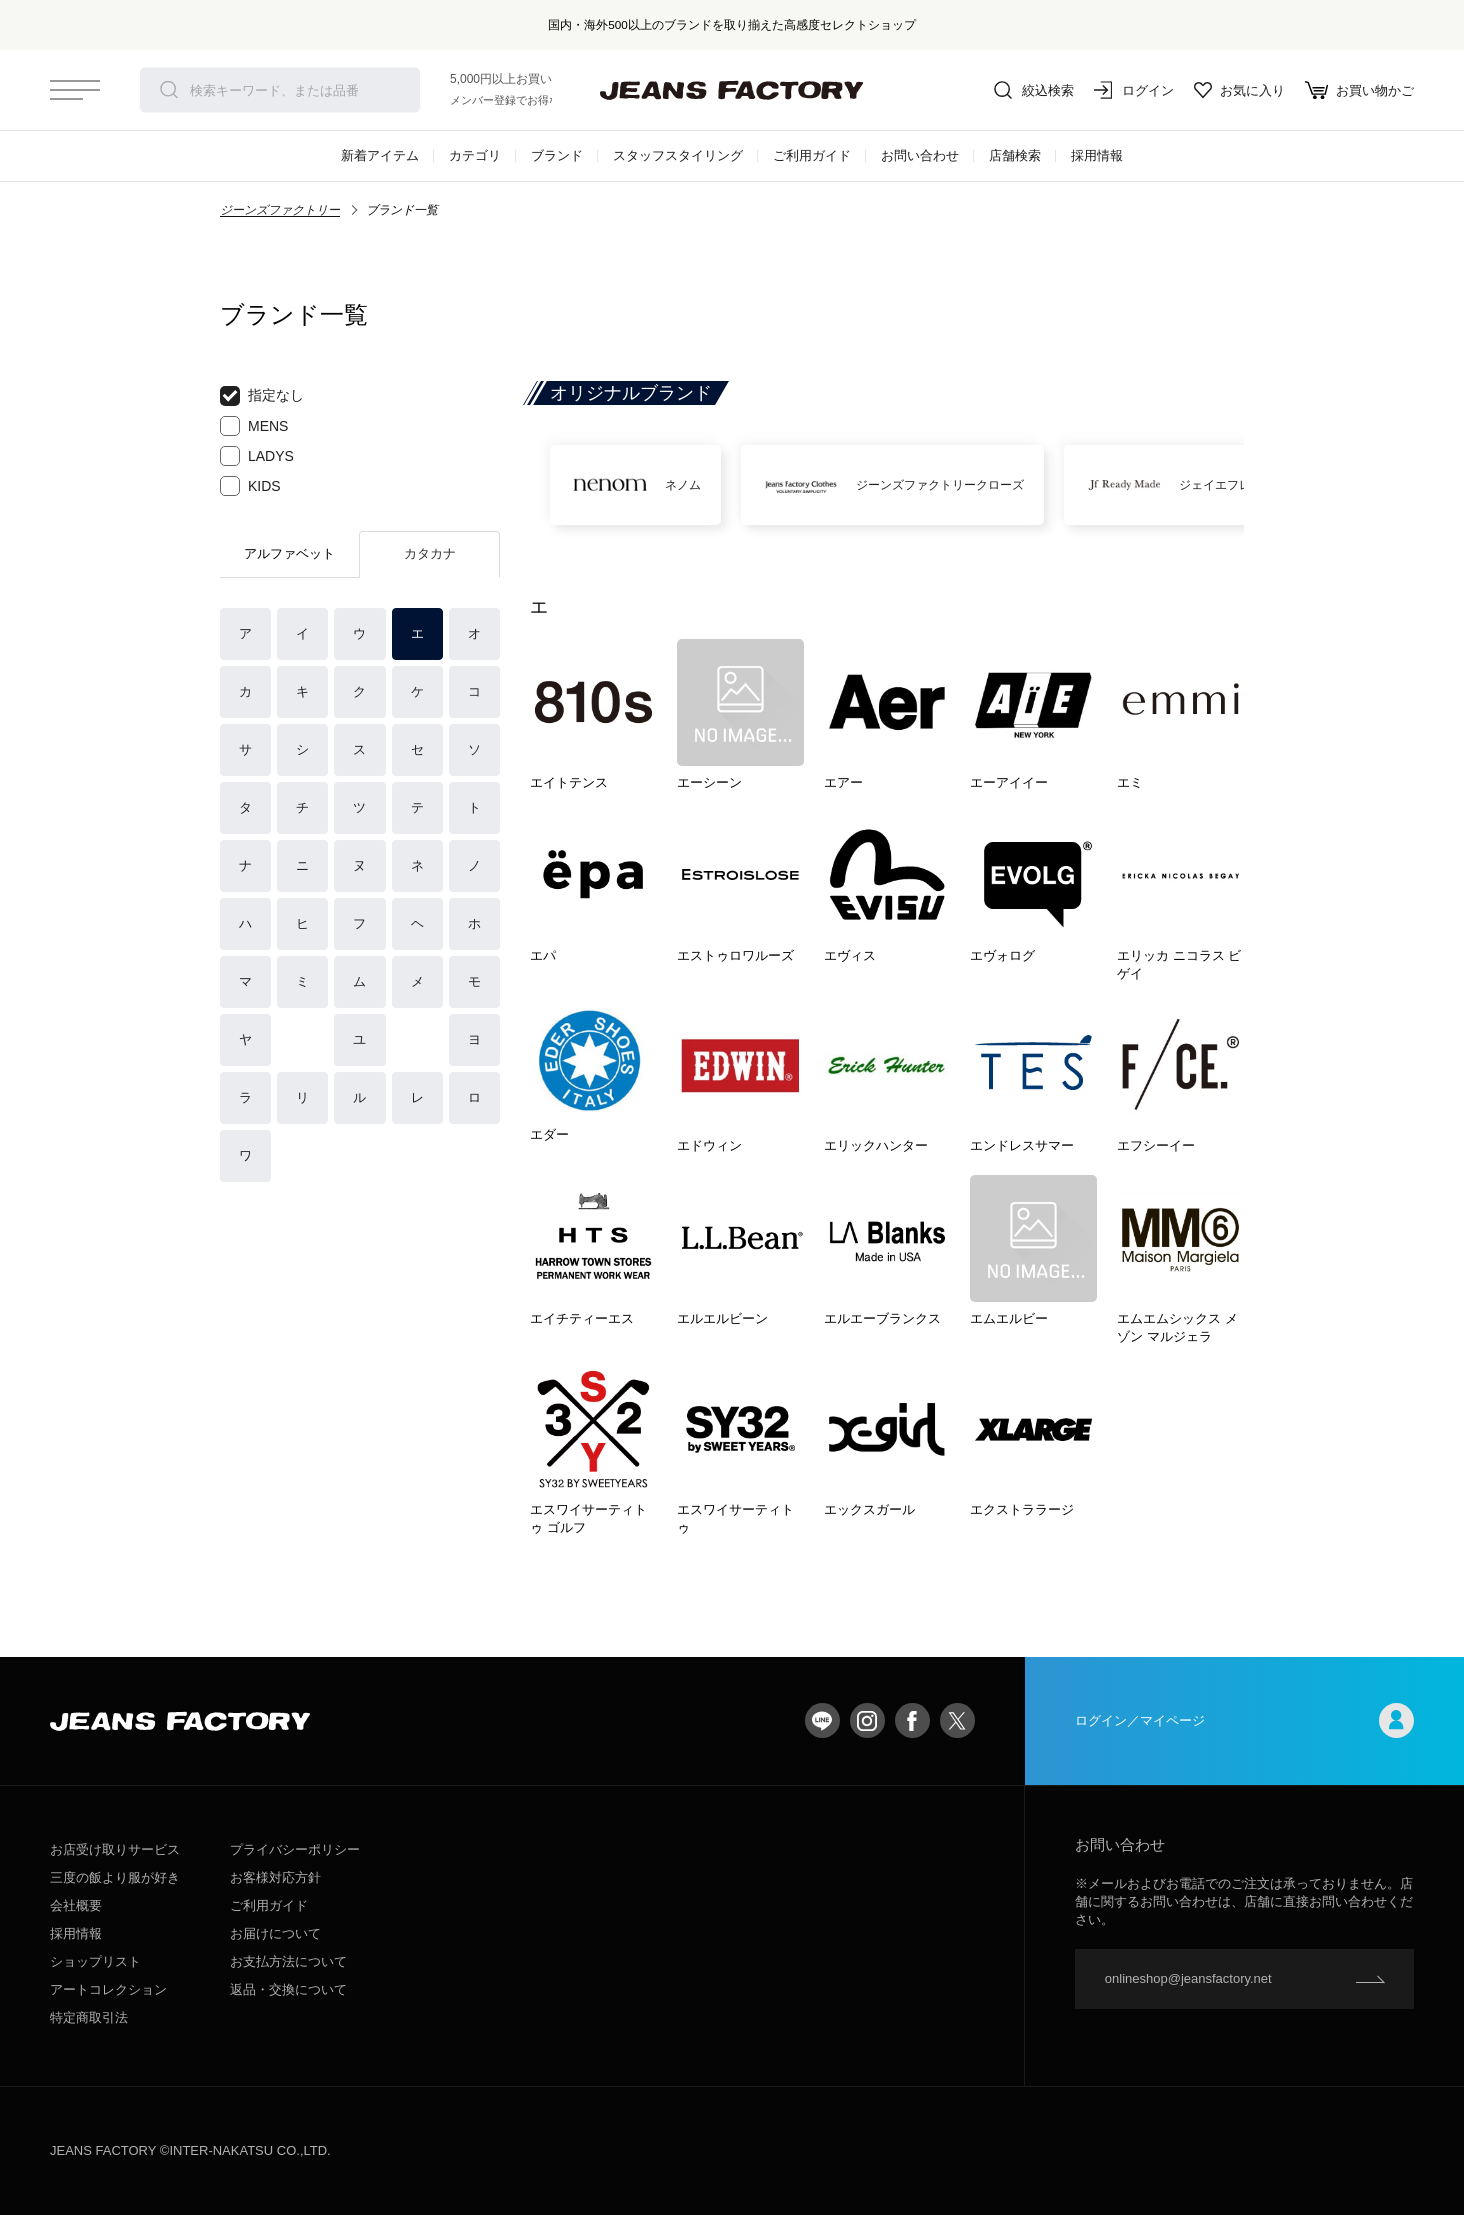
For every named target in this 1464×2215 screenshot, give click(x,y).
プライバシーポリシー (295, 1849)
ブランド (557, 155)
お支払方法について (288, 1961)
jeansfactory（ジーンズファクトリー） (732, 90)
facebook (912, 1720)
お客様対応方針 (275, 1877)
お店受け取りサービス (115, 1849)
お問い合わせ (920, 155)
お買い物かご (1359, 90)
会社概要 (76, 1905)
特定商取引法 (89, 2017)
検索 (169, 90)
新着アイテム (380, 155)
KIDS (250, 486)
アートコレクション (108, 1989)
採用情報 (1097, 155)
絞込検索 (1034, 90)
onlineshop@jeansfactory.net (1188, 1978)
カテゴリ (475, 155)
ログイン (1134, 90)
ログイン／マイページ (1244, 1720)
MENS (254, 426)
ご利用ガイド (812, 155)
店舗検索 (1015, 155)
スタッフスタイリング (678, 155)
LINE (822, 1720)
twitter (957, 1720)
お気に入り (1239, 90)
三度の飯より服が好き (115, 1877)
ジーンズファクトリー (280, 210)
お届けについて (275, 1933)
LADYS (257, 456)
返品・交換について (288, 1989)
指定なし (262, 396)
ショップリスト (95, 1961)
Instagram (867, 1720)
